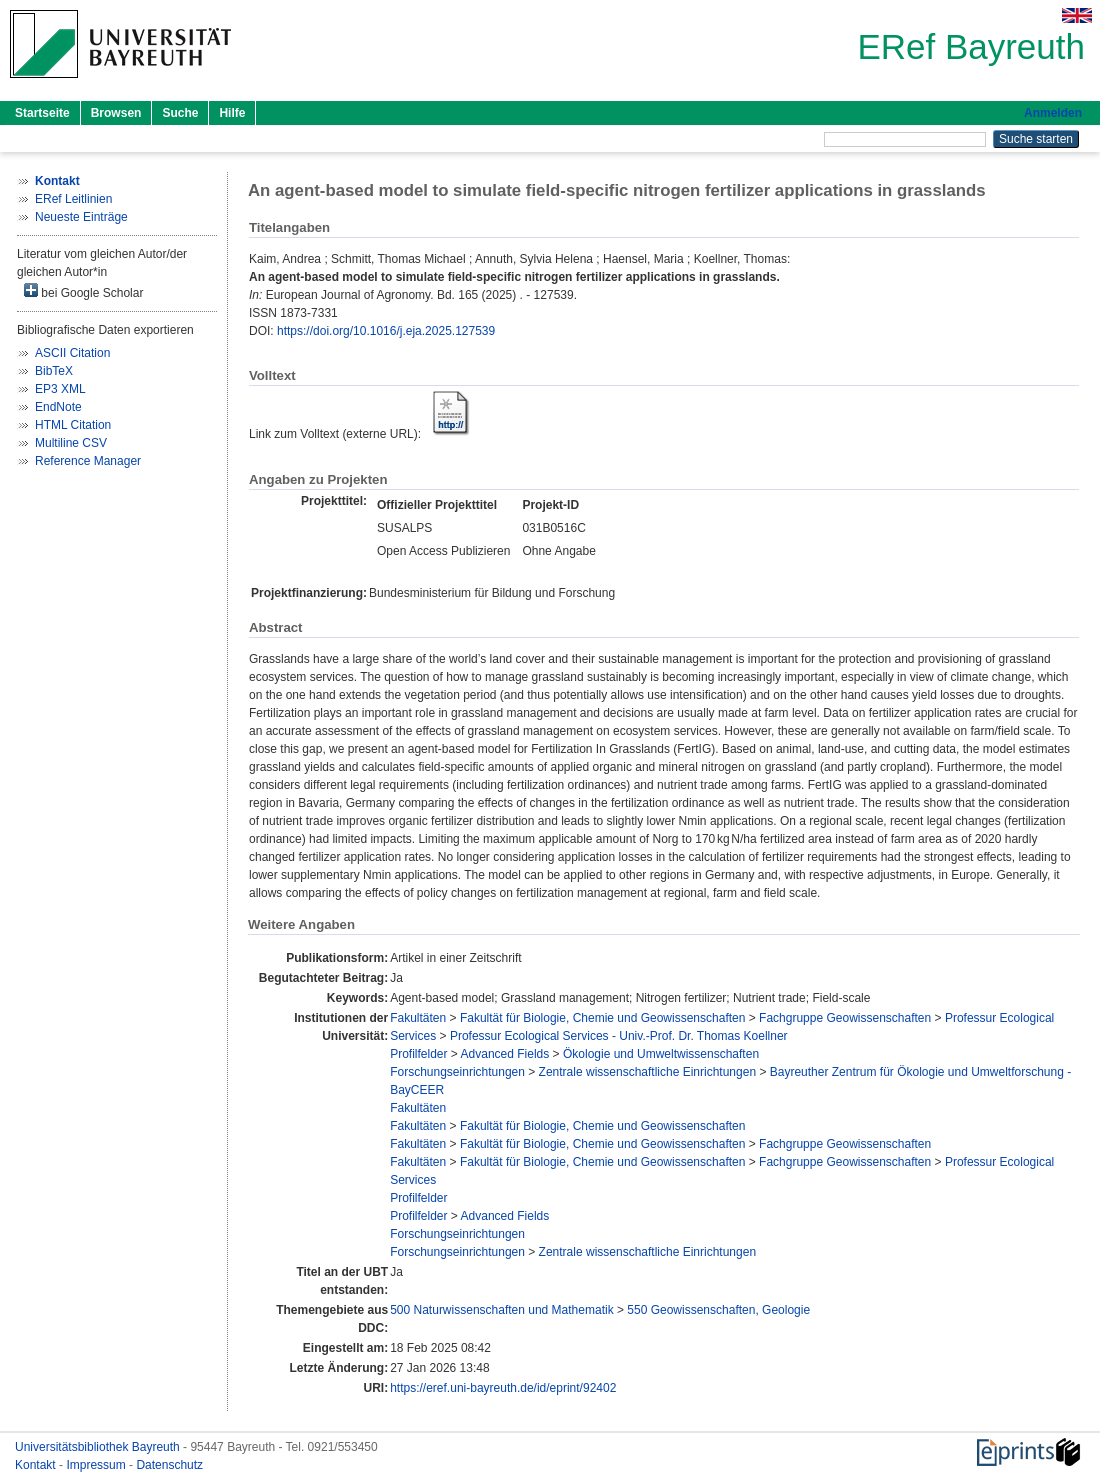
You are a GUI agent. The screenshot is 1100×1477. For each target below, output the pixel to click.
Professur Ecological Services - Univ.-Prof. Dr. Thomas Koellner (619, 1036)
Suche (180, 113)
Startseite (42, 113)
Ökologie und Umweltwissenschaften (661, 1054)
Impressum (97, 1465)
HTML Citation (73, 425)
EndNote (58, 407)
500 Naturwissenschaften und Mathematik (501, 1310)
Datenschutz (169, 1465)
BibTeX (54, 371)
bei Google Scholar (83, 291)
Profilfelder (418, 1054)
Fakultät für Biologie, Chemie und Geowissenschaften (603, 1018)
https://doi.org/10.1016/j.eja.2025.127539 (386, 331)
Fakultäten (418, 1018)
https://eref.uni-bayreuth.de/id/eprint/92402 (503, 1388)
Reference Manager (88, 461)
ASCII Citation (72, 353)
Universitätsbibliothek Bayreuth (99, 1447)
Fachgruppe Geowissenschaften (845, 1018)
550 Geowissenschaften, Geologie (718, 1310)
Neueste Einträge (81, 217)
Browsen (116, 113)
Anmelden (1053, 113)
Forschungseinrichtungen (457, 1072)
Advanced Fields (505, 1054)
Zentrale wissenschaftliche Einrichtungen (647, 1072)
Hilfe (232, 113)
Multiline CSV (71, 443)
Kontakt (37, 1465)
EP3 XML (60, 389)
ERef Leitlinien (73, 199)
